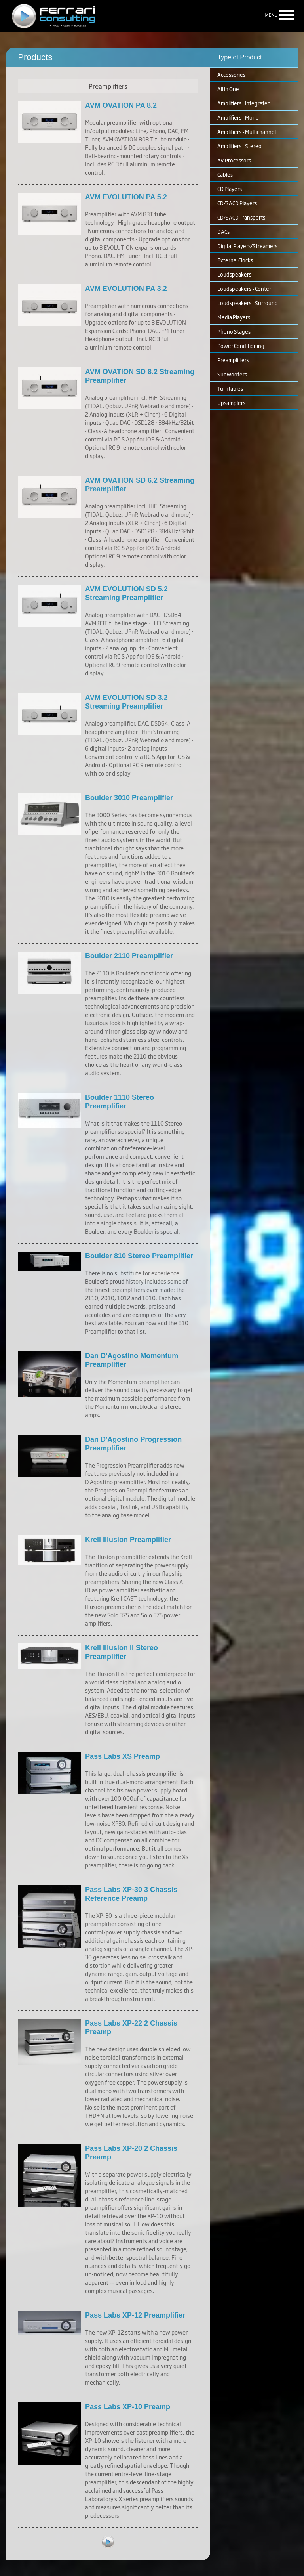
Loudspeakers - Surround (247, 303)
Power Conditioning (240, 346)
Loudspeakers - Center (244, 288)
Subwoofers (232, 374)
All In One (228, 89)
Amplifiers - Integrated (244, 103)
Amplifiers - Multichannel (246, 132)
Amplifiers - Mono (238, 117)
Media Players (233, 317)
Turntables (230, 388)
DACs (223, 231)
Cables (225, 174)
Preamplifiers (233, 360)
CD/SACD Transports (241, 217)
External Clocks (235, 260)
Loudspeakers (234, 274)
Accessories (231, 74)
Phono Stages (234, 331)
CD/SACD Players (237, 203)
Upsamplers (231, 403)
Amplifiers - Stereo (239, 146)
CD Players (229, 189)
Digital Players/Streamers (247, 246)
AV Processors (234, 160)
